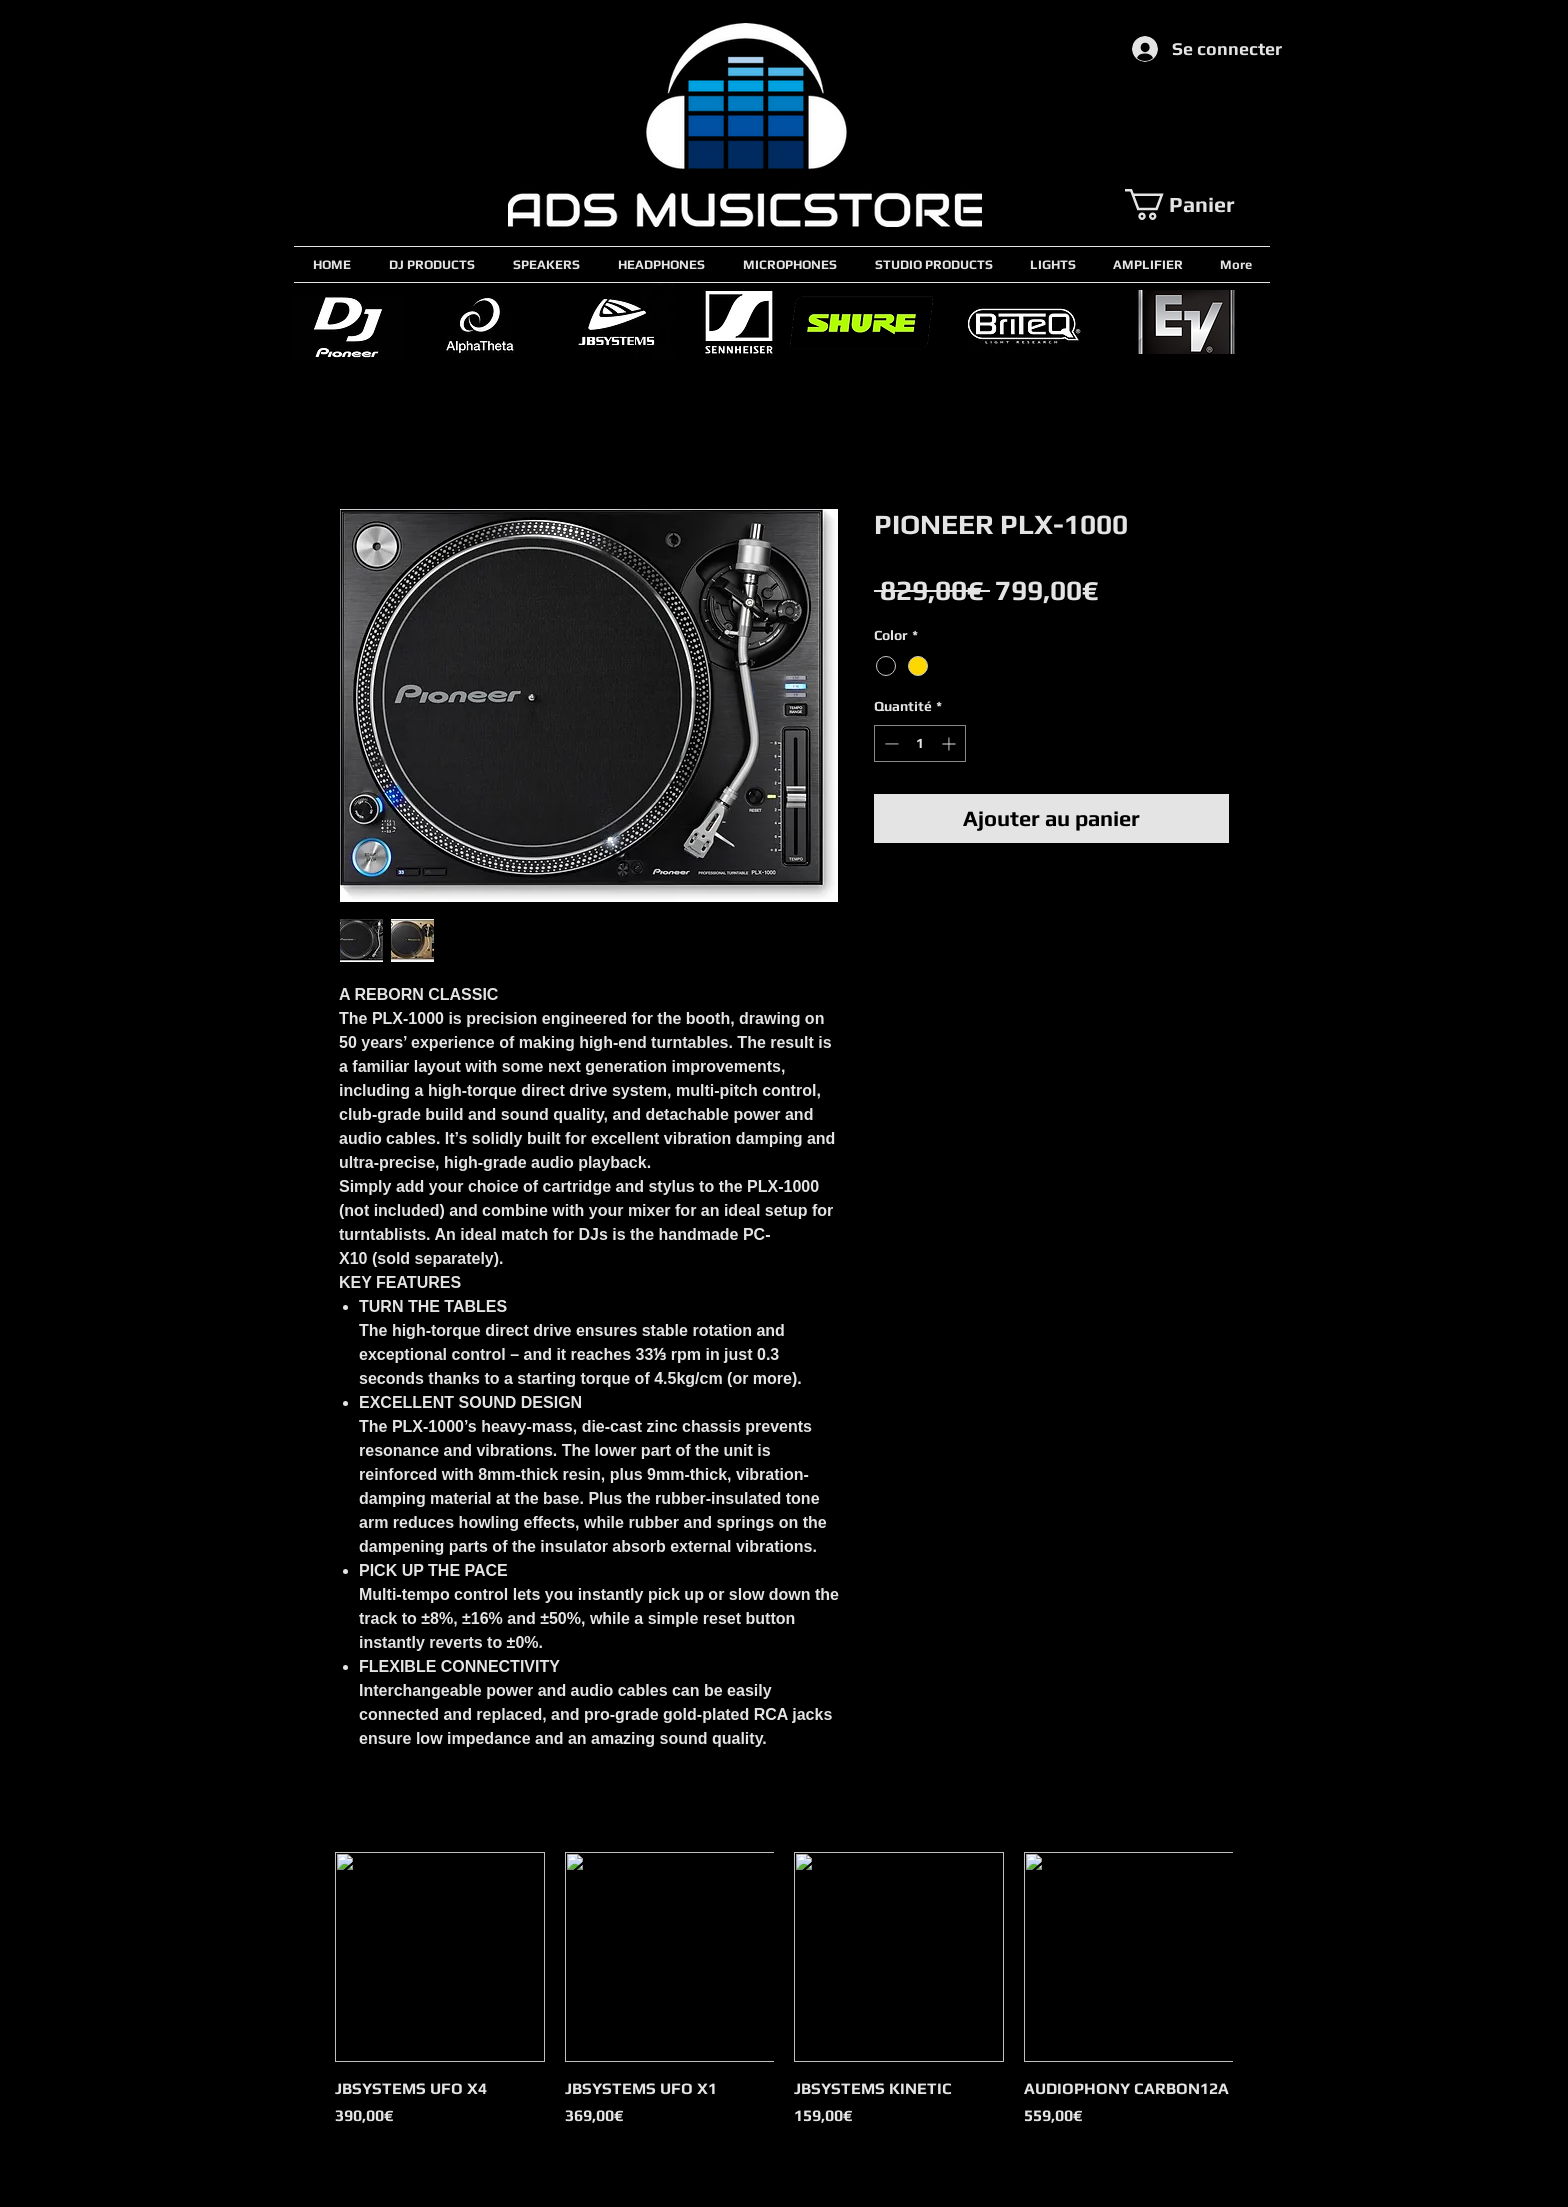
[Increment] (950, 743)
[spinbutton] (920, 743)
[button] (1197, 204)
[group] (784, 2001)
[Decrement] (889, 743)
